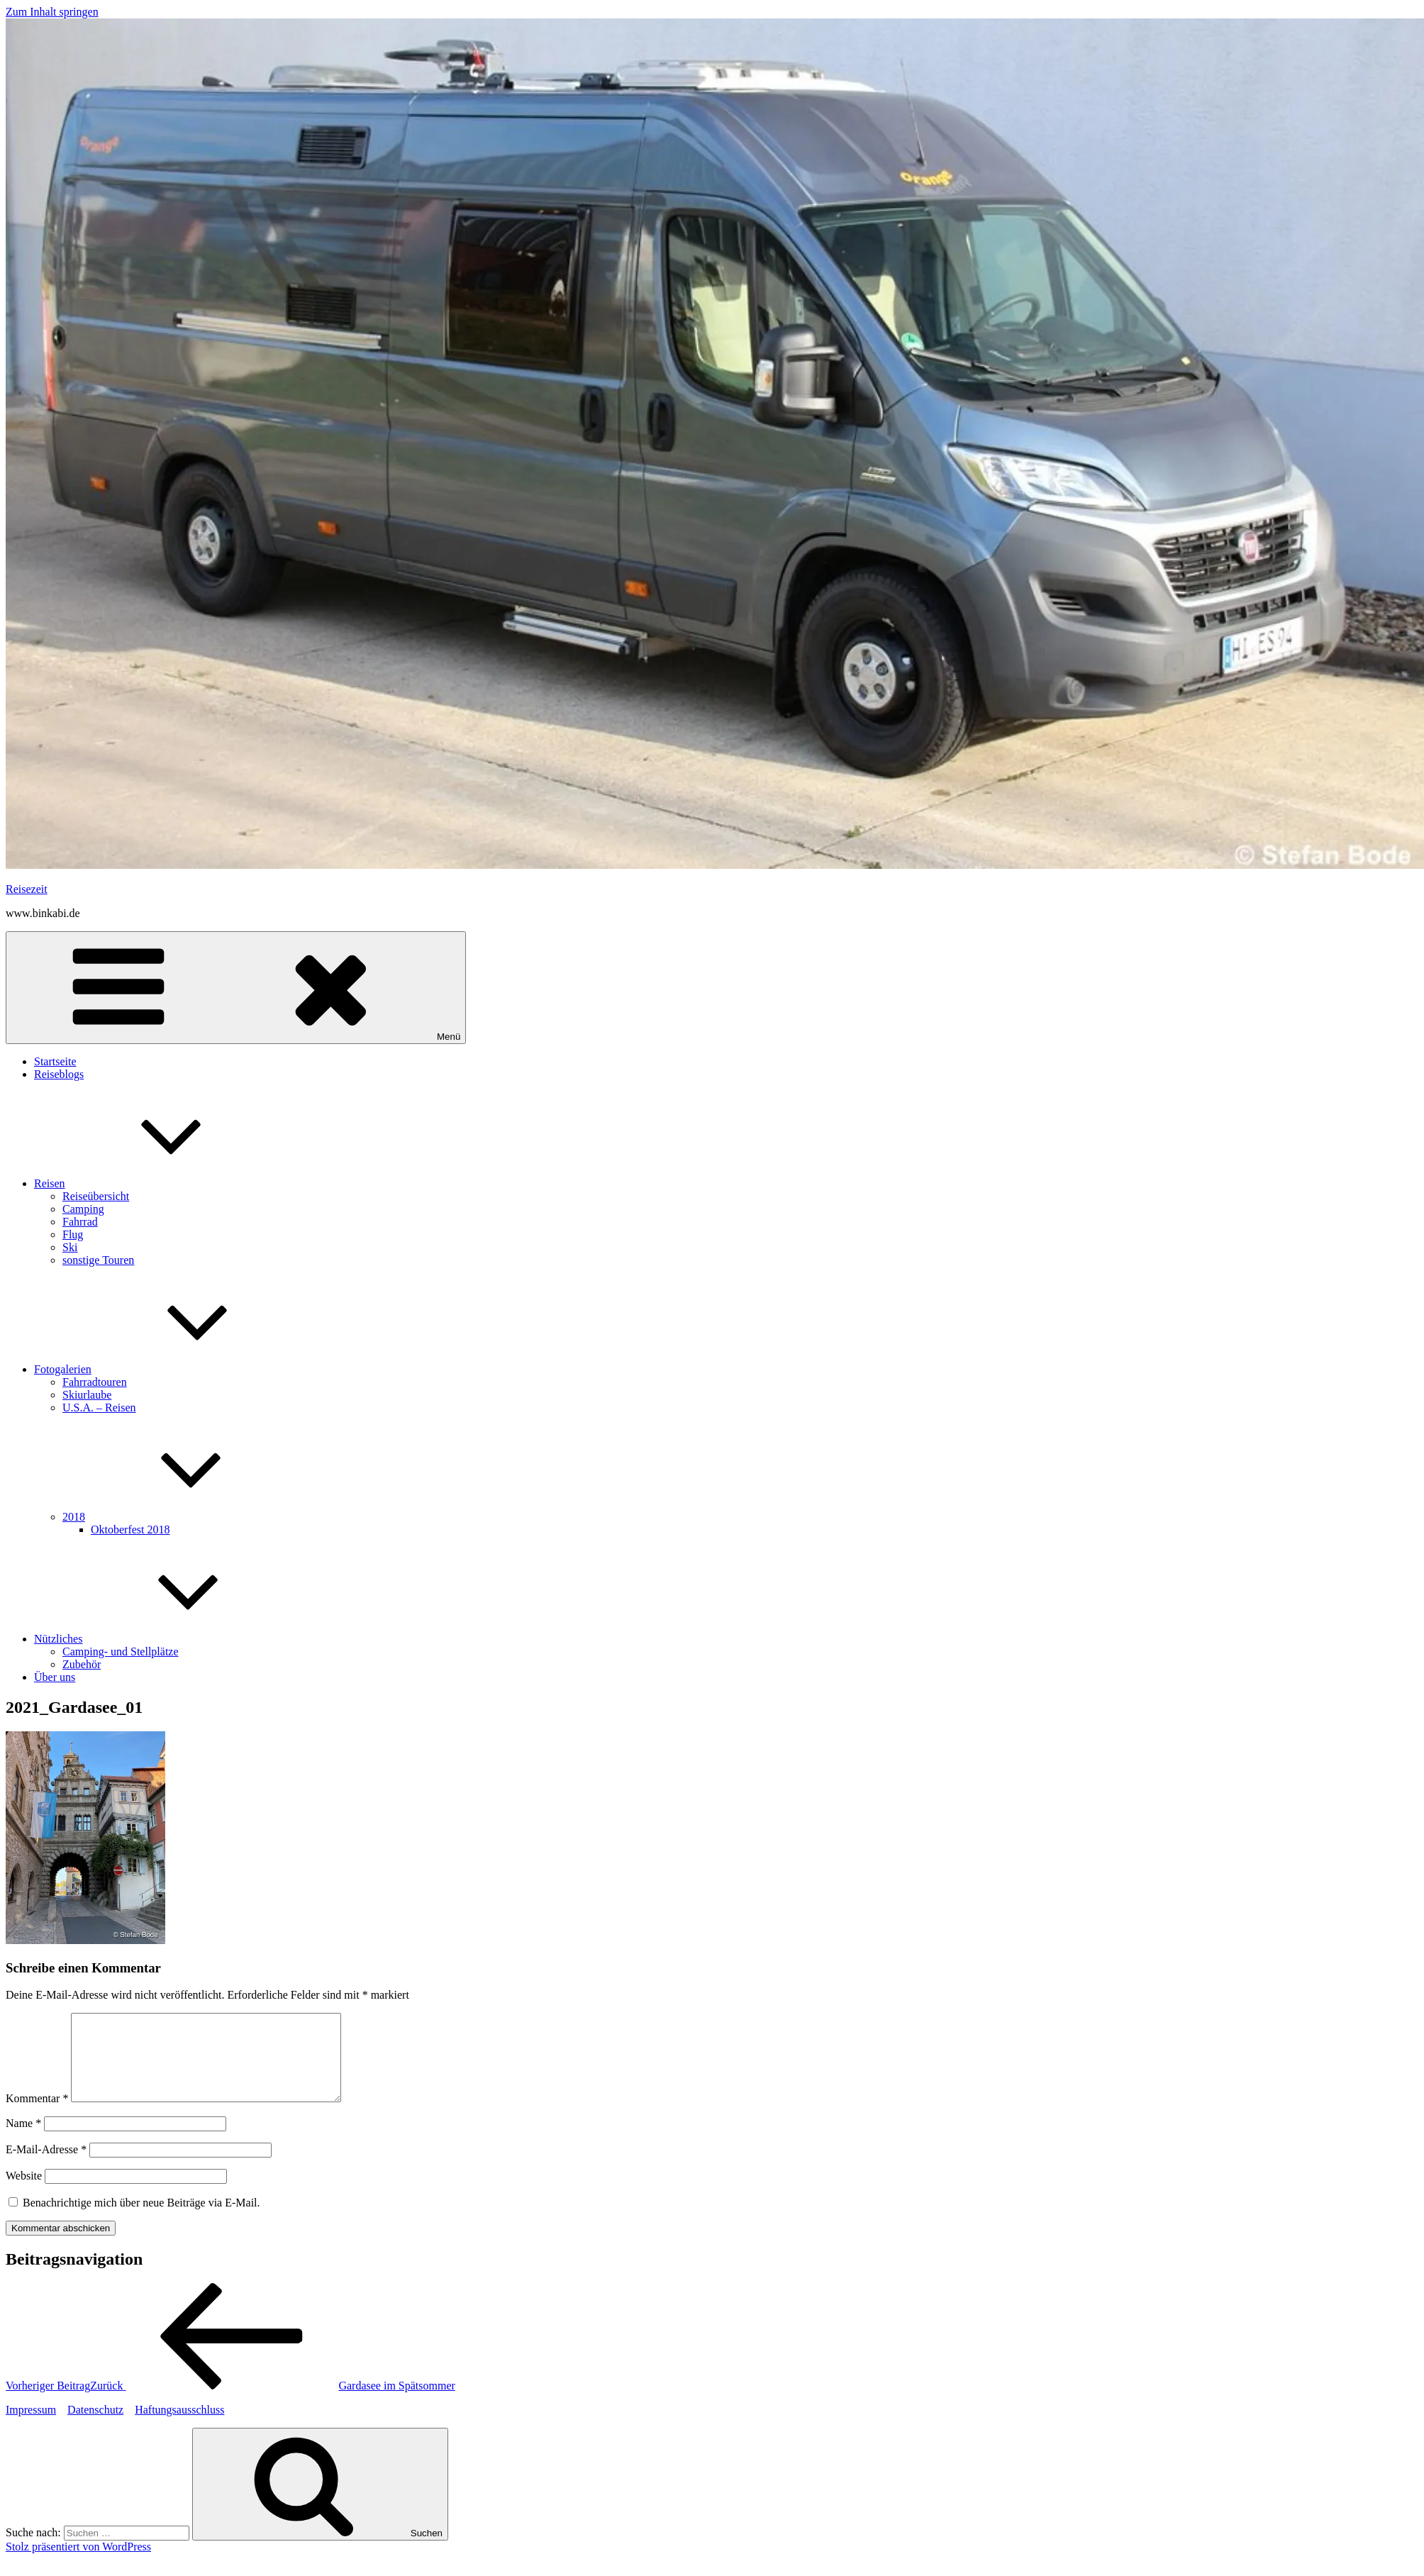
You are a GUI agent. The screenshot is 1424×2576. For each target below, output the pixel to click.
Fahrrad (80, 1222)
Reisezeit (27, 889)
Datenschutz (95, 2427)
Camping (83, 1209)
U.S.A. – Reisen (99, 1407)
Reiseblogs (59, 1074)
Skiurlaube (86, 1395)
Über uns (54, 1677)
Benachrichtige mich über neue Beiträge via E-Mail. (141, 2220)
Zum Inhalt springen (52, 12)
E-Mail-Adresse (46, 2166)
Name (23, 2140)
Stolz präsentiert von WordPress (78, 2564)
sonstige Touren (98, 1260)
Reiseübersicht (95, 1196)
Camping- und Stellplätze (120, 1651)
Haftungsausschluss (179, 2427)
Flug (72, 1234)
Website (24, 2193)
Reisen (156, 1183)
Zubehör (81, 1664)
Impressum (31, 2427)
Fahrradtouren (94, 1382)
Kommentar (37, 2115)
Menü (235, 987)
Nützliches (164, 1639)
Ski (69, 1247)
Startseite (55, 1061)
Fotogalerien (169, 1369)
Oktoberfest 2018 (130, 1529)
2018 (180, 1517)
